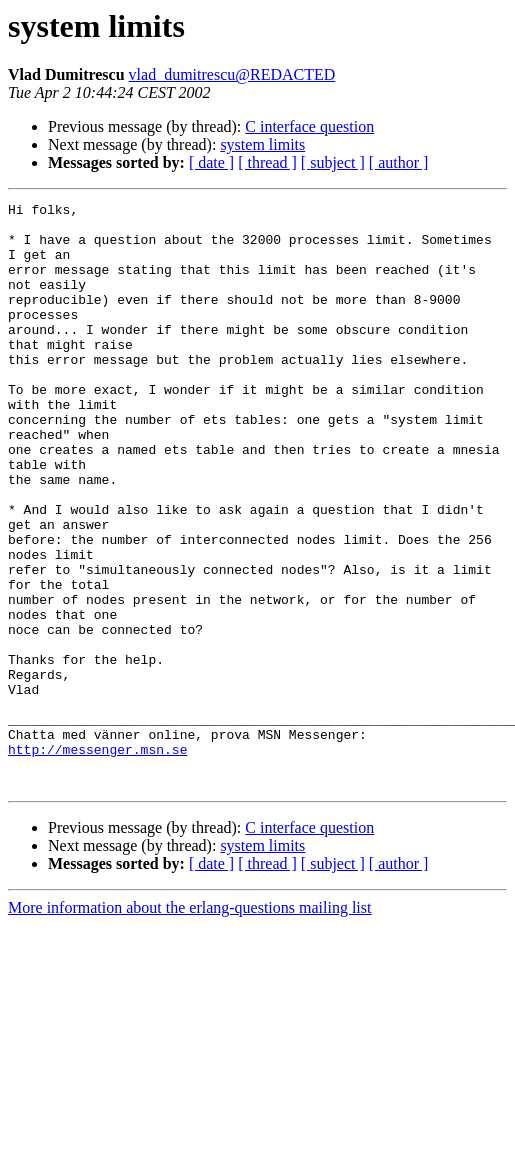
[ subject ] (333, 162)
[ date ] (211, 162)
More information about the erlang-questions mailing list (189, 1024)
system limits (262, 144)
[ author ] (399, 162)
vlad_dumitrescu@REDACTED (232, 74)
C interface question (309, 126)
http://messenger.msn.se (97, 860)
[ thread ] (267, 162)
